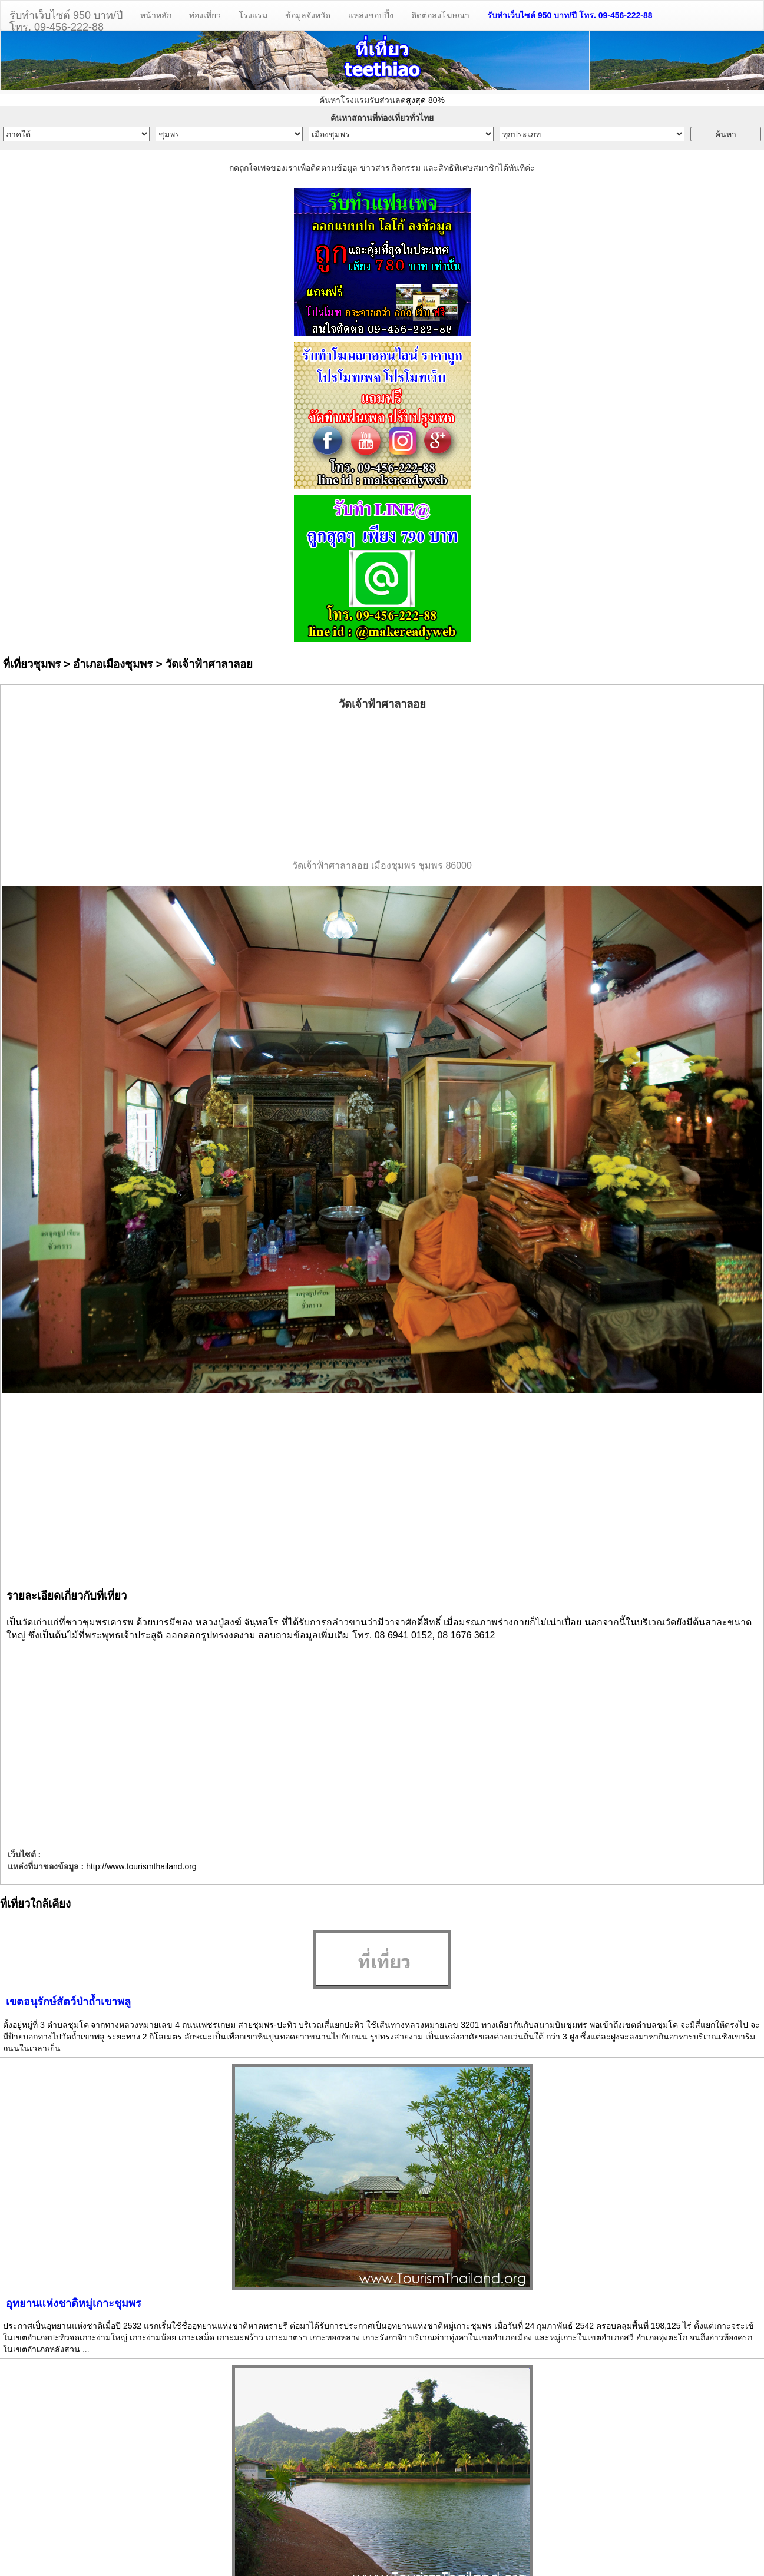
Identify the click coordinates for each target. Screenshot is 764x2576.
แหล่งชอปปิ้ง (370, 15)
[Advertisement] (382, 785)
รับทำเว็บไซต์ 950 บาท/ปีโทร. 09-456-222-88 (66, 19)
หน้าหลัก (155, 15)
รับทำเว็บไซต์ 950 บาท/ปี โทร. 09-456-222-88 (570, 15)
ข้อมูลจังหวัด (307, 15)
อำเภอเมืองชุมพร (113, 664)
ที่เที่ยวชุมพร (32, 664)
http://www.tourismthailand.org (141, 1866)
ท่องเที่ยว (205, 15)
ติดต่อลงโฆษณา (440, 15)
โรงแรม (253, 15)
